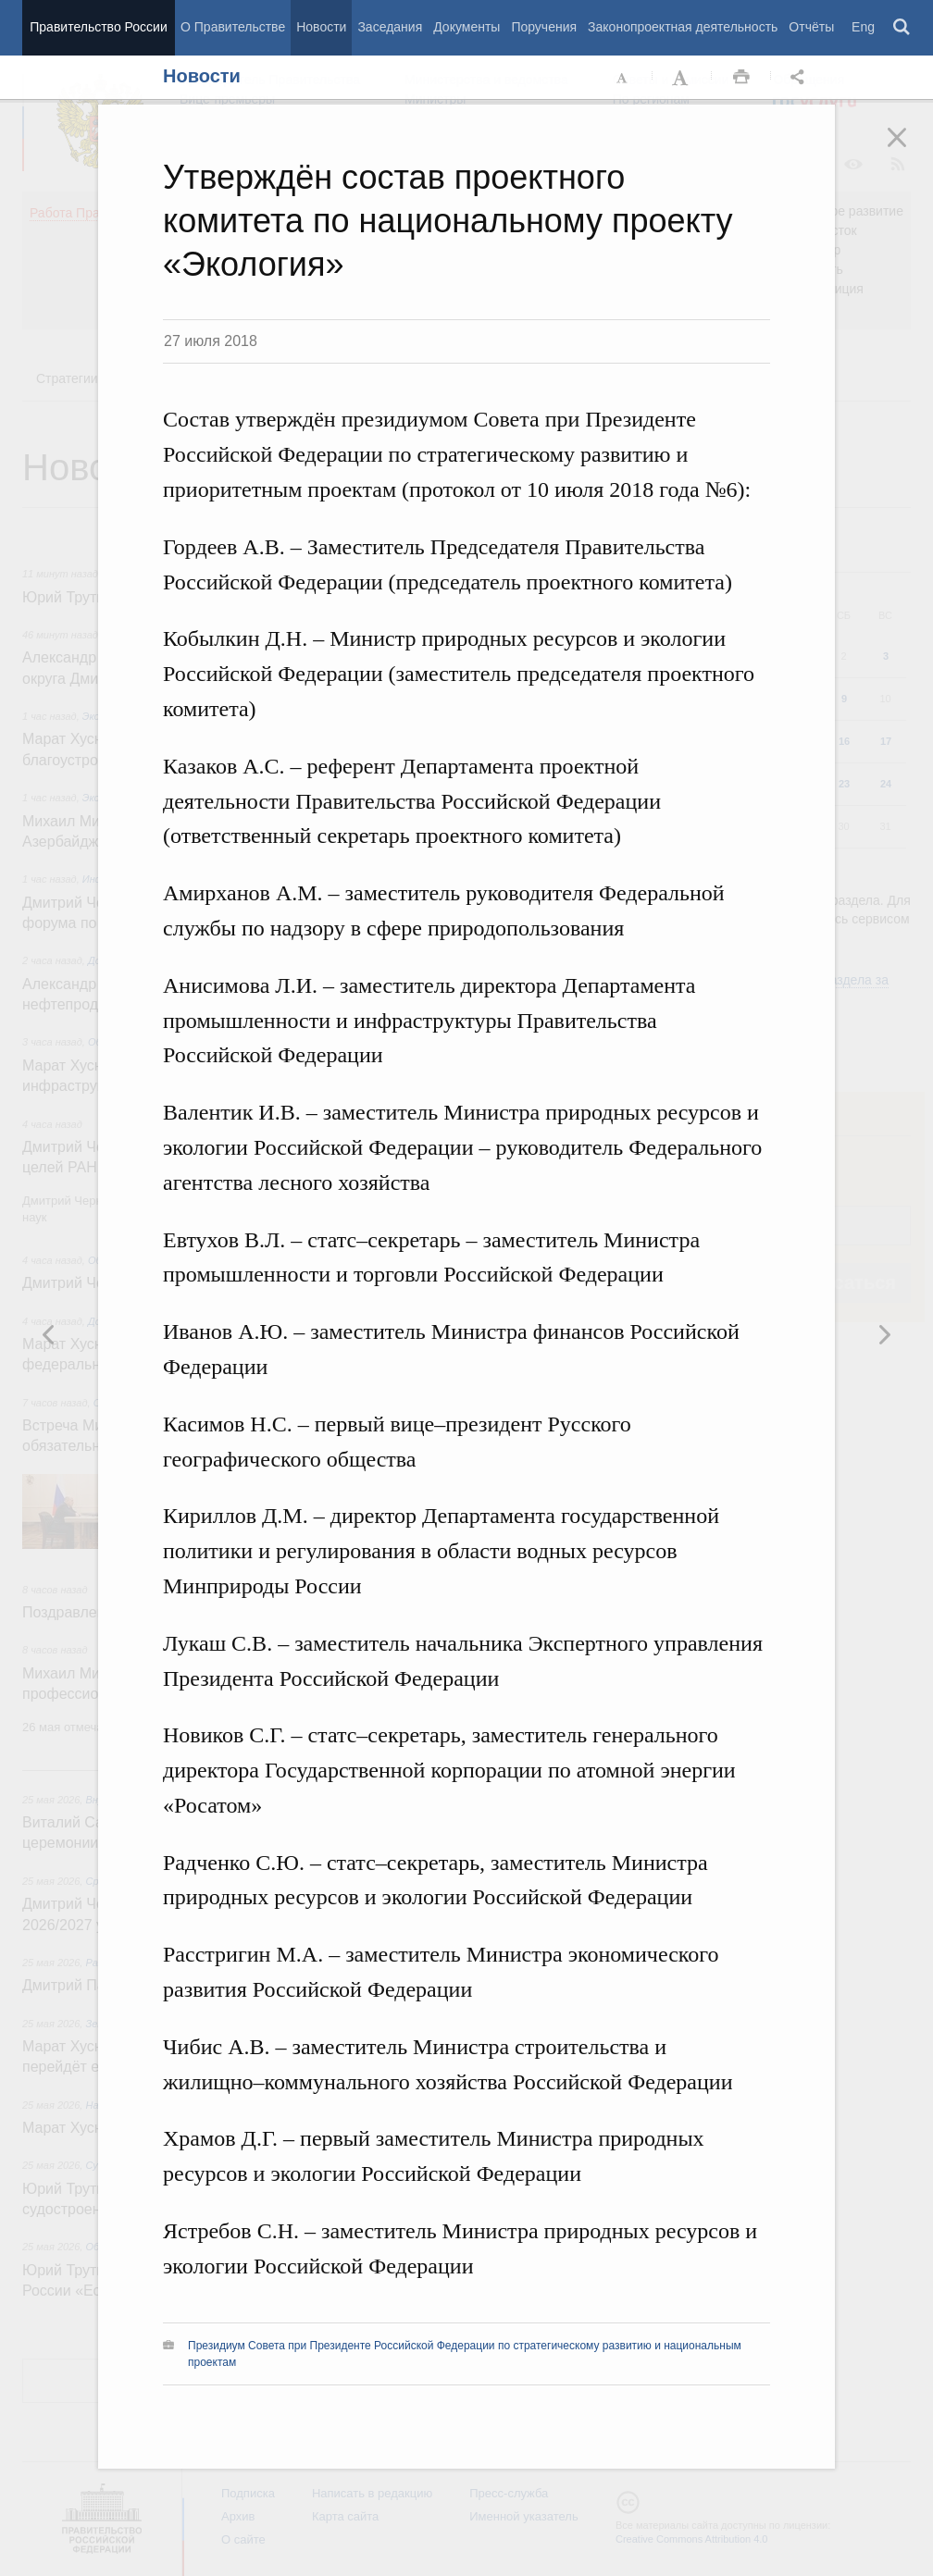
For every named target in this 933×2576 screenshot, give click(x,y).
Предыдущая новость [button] (884, 1334)
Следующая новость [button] (49, 1334)
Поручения (544, 26)
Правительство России (98, 26)
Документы (466, 26)
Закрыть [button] (910, 150)
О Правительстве (232, 26)
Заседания (389, 26)
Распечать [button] (741, 78)
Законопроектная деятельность (683, 26)
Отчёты (811, 26)
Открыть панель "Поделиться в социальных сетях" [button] (800, 78)
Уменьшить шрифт (623, 78)
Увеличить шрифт (682, 78)
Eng (863, 26)
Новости (321, 26)
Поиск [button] (902, 28)
